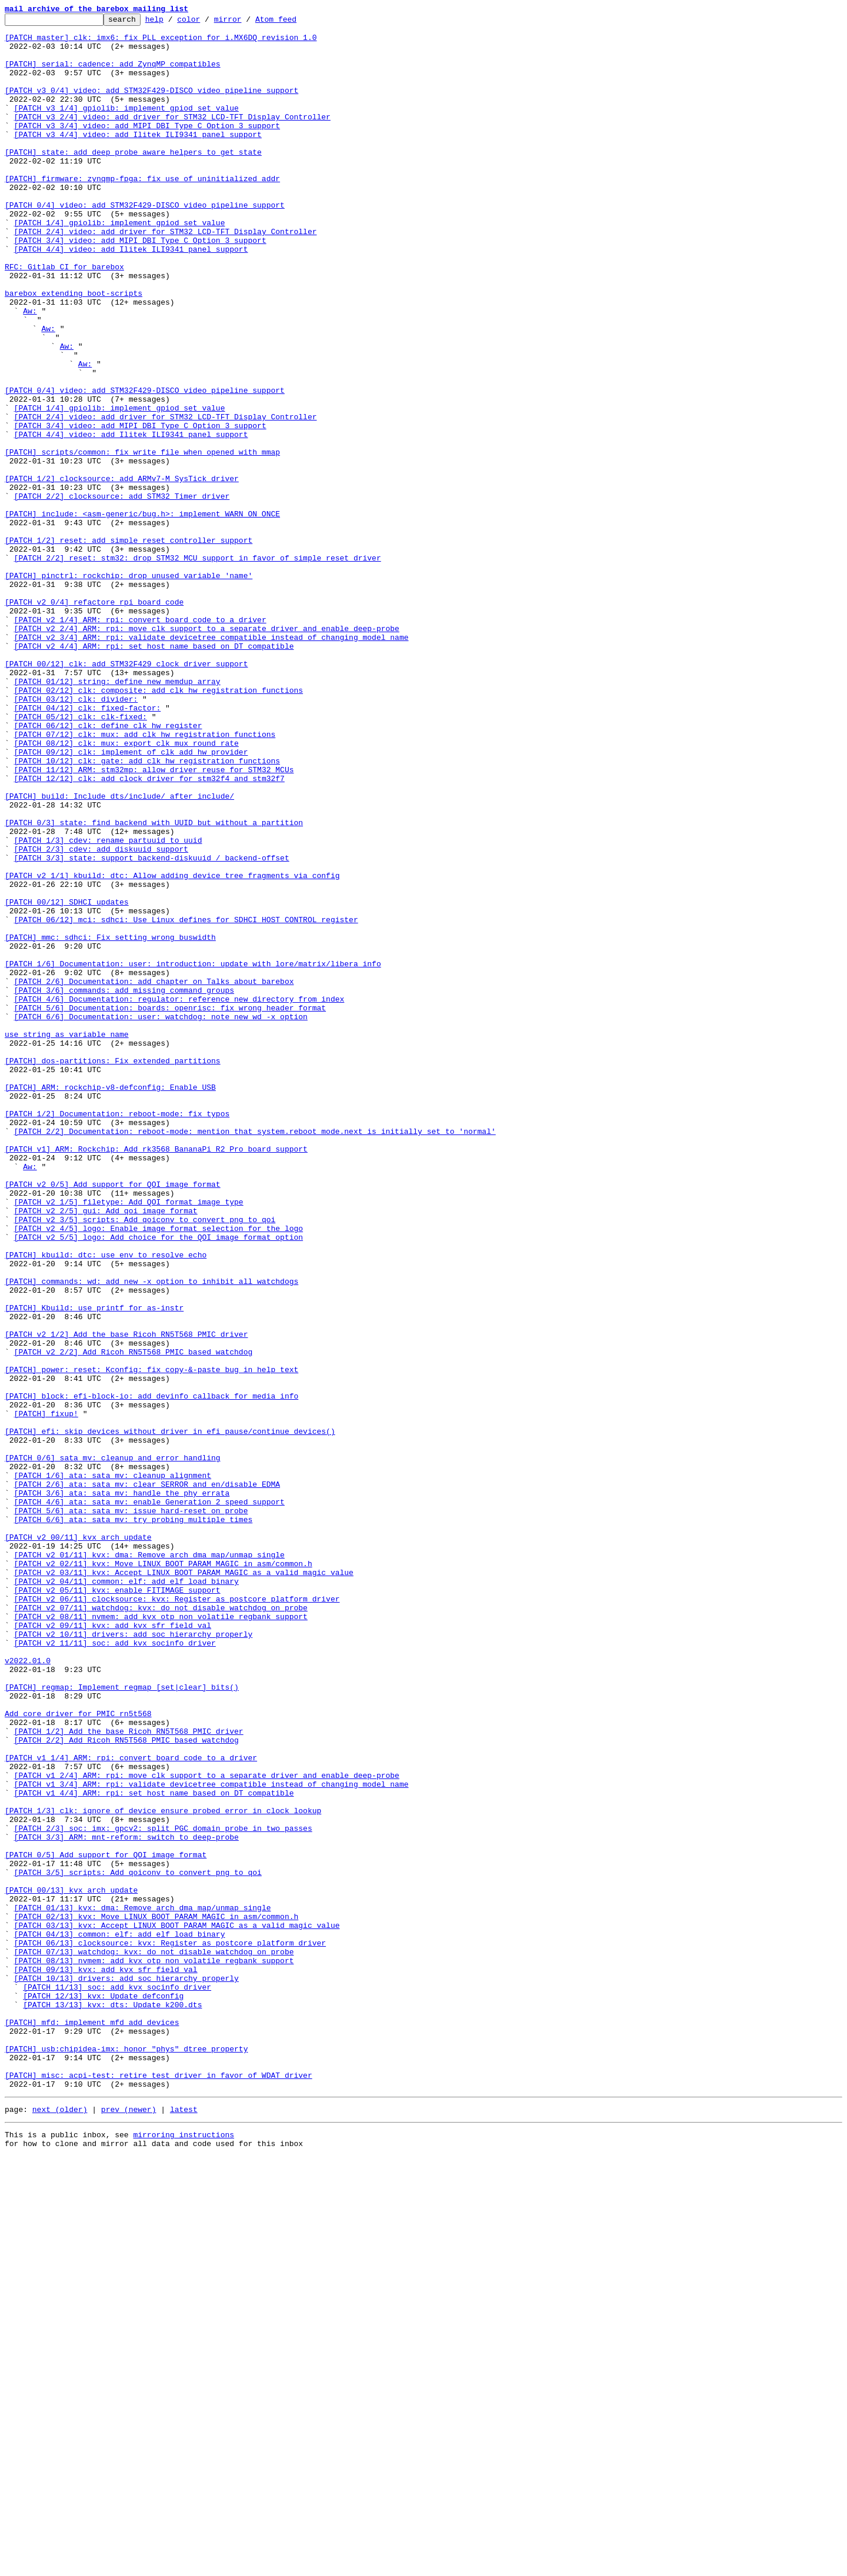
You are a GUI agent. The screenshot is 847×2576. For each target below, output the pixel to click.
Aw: (29, 370)
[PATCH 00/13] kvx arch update (71, 2265)
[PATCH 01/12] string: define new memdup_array (117, 815)
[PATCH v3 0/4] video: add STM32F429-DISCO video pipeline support (151, 106)
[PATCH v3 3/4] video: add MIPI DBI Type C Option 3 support (147, 148)
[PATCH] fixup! (46, 1694)
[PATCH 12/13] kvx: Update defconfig (103, 2392)
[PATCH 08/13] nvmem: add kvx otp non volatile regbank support (154, 2350)
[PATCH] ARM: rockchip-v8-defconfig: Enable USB (110, 1302)
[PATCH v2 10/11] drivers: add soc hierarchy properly (133, 1958)
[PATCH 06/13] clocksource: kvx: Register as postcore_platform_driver (170, 2329)
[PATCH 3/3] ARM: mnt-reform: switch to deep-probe (126, 2202)
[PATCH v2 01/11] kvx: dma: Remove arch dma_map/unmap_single (149, 1863)
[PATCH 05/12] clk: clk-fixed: (80, 857)
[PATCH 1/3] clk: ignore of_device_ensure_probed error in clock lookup (163, 2170)
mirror (246, 22)
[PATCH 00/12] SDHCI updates (67, 1080)
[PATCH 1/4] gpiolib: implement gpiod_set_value (119, 264)
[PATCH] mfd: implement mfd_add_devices (92, 2424)
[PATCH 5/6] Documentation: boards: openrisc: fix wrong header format (170, 1207)
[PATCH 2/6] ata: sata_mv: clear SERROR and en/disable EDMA (147, 1778)
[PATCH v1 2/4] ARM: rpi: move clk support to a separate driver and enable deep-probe (206, 2128)
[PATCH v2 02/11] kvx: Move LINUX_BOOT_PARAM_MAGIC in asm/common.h (163, 1873)
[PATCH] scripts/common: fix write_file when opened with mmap (142, 540)
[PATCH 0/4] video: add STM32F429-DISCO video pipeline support (145, 243)
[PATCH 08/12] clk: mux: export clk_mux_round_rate (126, 889)
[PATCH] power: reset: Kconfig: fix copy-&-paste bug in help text (151, 1641)
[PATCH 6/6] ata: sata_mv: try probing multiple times (133, 1821)
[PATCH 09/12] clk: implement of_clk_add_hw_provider (131, 900)
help (173, 22)
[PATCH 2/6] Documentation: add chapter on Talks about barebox (154, 1175)
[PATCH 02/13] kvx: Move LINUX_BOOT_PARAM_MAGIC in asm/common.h (156, 2297)
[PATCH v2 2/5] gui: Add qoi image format (106, 1450)
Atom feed (294, 22)
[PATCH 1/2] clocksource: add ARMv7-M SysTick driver (122, 571)
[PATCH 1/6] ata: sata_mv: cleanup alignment (112, 1768)
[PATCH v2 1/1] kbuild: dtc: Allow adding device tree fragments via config (172, 1048)
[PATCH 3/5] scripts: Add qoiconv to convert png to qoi (138, 2244)
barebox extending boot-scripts (73, 349)
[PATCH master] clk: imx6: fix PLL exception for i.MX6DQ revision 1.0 (160, 42)
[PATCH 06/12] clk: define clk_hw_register (108, 868)
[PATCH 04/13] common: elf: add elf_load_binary (119, 2318)
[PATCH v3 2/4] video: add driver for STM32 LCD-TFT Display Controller (172, 137)
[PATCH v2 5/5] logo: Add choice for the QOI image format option (158, 1482)
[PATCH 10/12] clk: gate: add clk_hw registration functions (147, 910)
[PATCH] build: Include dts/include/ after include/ (119, 952)
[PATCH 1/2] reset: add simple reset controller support (128, 645)
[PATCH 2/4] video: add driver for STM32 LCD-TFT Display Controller (165, 275)
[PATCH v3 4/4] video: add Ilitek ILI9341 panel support (138, 159)
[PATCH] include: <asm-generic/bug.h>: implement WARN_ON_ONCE (142, 614)
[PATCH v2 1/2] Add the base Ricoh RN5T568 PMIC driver (126, 1598)
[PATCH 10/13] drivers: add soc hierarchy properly (126, 2371)
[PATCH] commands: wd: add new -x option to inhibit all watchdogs (151, 1535)
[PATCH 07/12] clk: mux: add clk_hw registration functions (145, 878)
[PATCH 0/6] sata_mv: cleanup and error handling (113, 1746)
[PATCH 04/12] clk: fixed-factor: (87, 847)
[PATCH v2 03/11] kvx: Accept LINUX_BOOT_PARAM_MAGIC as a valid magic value (184, 1884)
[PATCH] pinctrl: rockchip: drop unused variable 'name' (128, 688)
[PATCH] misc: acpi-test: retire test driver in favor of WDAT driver (158, 2487)
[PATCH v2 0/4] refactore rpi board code (94, 720)
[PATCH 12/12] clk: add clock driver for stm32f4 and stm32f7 (149, 931)
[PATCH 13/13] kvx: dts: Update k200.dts (112, 2403)
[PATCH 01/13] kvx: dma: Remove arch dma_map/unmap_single (142, 2286)
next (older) (60, 2525)
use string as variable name (67, 1238)
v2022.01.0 (28, 1990)
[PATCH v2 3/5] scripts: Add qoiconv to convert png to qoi (145, 1461)
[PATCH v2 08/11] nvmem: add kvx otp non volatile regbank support (161, 1937)
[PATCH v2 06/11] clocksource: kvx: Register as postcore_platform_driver (177, 1916)
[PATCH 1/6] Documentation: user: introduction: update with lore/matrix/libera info (193, 1154)
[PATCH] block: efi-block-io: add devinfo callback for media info (151, 1672)
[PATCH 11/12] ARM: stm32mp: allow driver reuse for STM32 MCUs (154, 921)
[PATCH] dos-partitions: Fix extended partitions (113, 1270)
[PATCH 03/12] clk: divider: (76, 836)
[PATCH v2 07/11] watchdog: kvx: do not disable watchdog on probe (161, 1926)
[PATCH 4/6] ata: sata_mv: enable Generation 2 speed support (149, 1799)
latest (184, 2525)
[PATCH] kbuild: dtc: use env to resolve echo (105, 1503)
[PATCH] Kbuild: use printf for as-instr (94, 1566)
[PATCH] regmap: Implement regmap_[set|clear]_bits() (122, 2022)
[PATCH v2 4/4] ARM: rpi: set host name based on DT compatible (154, 773)
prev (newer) (128, 2525)
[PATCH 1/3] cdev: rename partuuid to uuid (108, 1005)
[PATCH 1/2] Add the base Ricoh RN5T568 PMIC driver (129, 2075)
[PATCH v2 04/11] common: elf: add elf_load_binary (126, 1895)
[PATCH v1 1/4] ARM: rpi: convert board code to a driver (131, 2106)
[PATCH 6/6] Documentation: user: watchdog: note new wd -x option (161, 1217)
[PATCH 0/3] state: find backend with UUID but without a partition (154, 984)
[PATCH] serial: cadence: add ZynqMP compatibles (113, 74)
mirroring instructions (183, 2552)
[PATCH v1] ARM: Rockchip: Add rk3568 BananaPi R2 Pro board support (156, 1376)
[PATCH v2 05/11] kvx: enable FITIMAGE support (117, 1905)
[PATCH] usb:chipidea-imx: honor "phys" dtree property (126, 2456)
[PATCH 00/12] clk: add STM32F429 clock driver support (126, 794)
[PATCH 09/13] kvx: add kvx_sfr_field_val (106, 2360)
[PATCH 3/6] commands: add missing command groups (124, 1185)
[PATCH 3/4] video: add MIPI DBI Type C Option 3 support (140, 286)
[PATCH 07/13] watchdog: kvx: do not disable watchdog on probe (154, 2339)
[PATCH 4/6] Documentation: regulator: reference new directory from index (179, 1196)
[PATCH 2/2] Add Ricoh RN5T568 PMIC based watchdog (126, 2085)
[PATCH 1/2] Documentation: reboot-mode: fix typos (117, 1334)
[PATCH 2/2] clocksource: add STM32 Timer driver (122, 593)
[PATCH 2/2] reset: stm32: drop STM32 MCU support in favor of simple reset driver (197, 667)
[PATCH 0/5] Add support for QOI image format (105, 2223)
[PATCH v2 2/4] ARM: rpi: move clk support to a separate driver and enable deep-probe (206, 751)
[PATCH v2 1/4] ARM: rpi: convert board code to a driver (140, 741)
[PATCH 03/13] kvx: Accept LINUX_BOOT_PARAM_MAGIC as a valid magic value (177, 2308)
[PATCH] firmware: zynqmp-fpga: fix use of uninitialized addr (142, 211)
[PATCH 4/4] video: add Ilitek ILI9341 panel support (131, 296)
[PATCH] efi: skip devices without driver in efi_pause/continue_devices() (170, 1715)
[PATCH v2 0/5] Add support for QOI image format (113, 1418)
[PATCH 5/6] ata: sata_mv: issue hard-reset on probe (131, 1810)
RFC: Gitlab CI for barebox (64, 317)
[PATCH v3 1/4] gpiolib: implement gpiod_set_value (126, 127)
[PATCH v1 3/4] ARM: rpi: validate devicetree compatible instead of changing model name (211, 2138)
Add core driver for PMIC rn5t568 (78, 2053)
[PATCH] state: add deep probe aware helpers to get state (133, 180)
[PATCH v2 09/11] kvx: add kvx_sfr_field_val (112, 1948)
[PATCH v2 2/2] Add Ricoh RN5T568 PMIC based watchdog (133, 1619)
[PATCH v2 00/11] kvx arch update (78, 1842)
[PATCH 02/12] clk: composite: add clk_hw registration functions (158, 825)
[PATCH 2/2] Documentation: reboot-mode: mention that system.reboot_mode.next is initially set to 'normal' (255, 1355)
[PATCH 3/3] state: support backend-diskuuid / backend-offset (151, 1027)
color (206, 22)
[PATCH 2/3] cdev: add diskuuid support (101, 1016)
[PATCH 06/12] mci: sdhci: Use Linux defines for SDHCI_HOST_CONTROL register (186, 1101)
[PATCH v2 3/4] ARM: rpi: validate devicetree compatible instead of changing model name (211, 762)
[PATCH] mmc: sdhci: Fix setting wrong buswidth (110, 1122)
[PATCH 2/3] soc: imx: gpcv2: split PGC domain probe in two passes (163, 2191)
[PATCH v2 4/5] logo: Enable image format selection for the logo (158, 1471)
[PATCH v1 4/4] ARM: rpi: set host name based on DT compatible (154, 2149)
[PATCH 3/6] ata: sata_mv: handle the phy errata (122, 1789)
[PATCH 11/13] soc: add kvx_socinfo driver (117, 2382)
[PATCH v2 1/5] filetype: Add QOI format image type (129, 1439)
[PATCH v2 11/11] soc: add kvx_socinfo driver (115, 1969)
